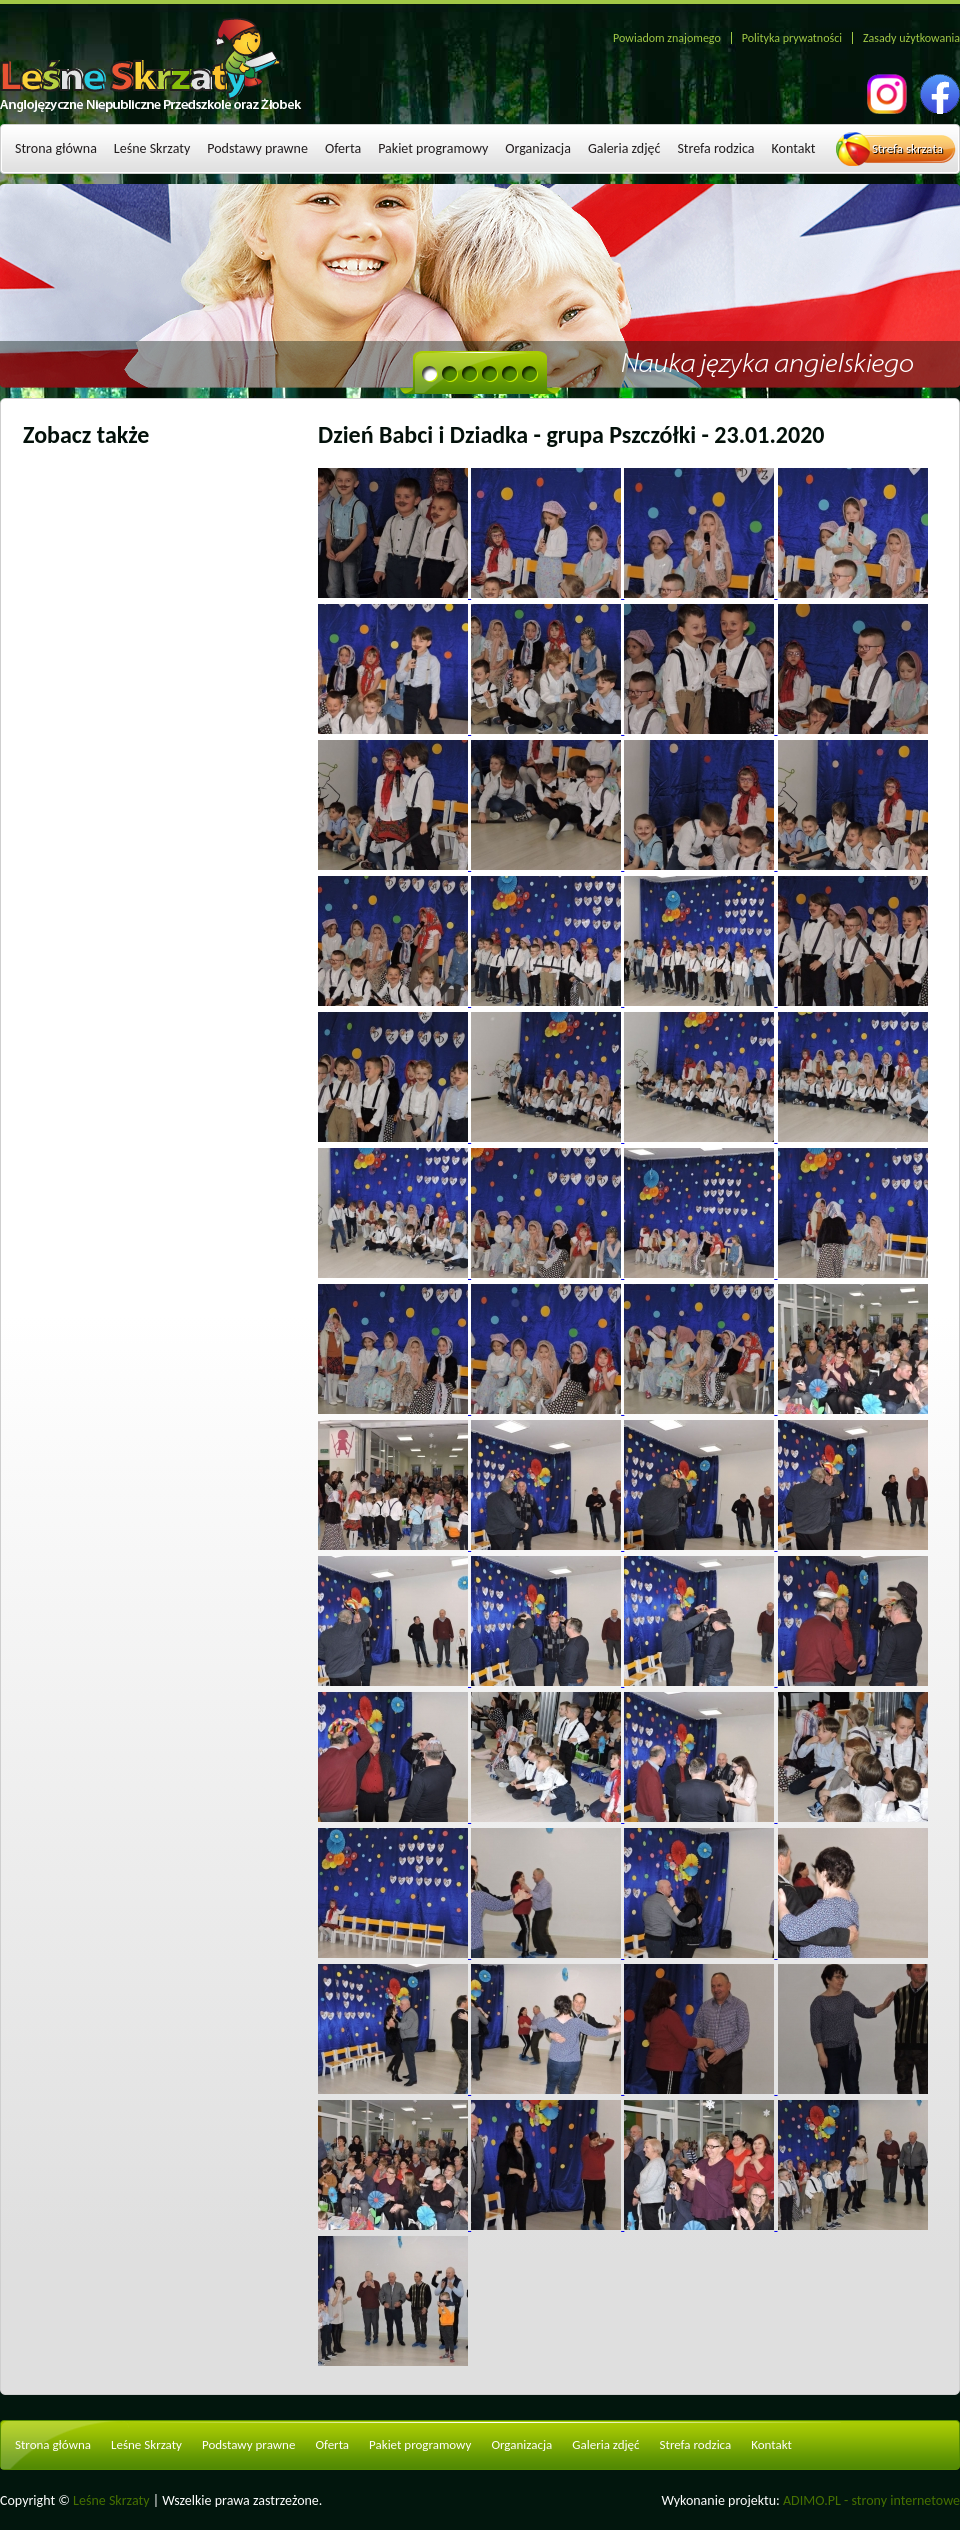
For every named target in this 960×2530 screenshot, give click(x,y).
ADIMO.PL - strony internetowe (871, 2500)
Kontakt (794, 148)
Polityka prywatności (792, 38)
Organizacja (538, 148)
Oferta (343, 148)
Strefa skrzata (907, 148)
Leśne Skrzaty (152, 148)
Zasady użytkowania (911, 38)
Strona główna (56, 148)
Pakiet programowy (433, 148)
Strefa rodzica (715, 148)
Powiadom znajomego (667, 38)
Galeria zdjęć (624, 148)
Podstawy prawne (257, 148)
